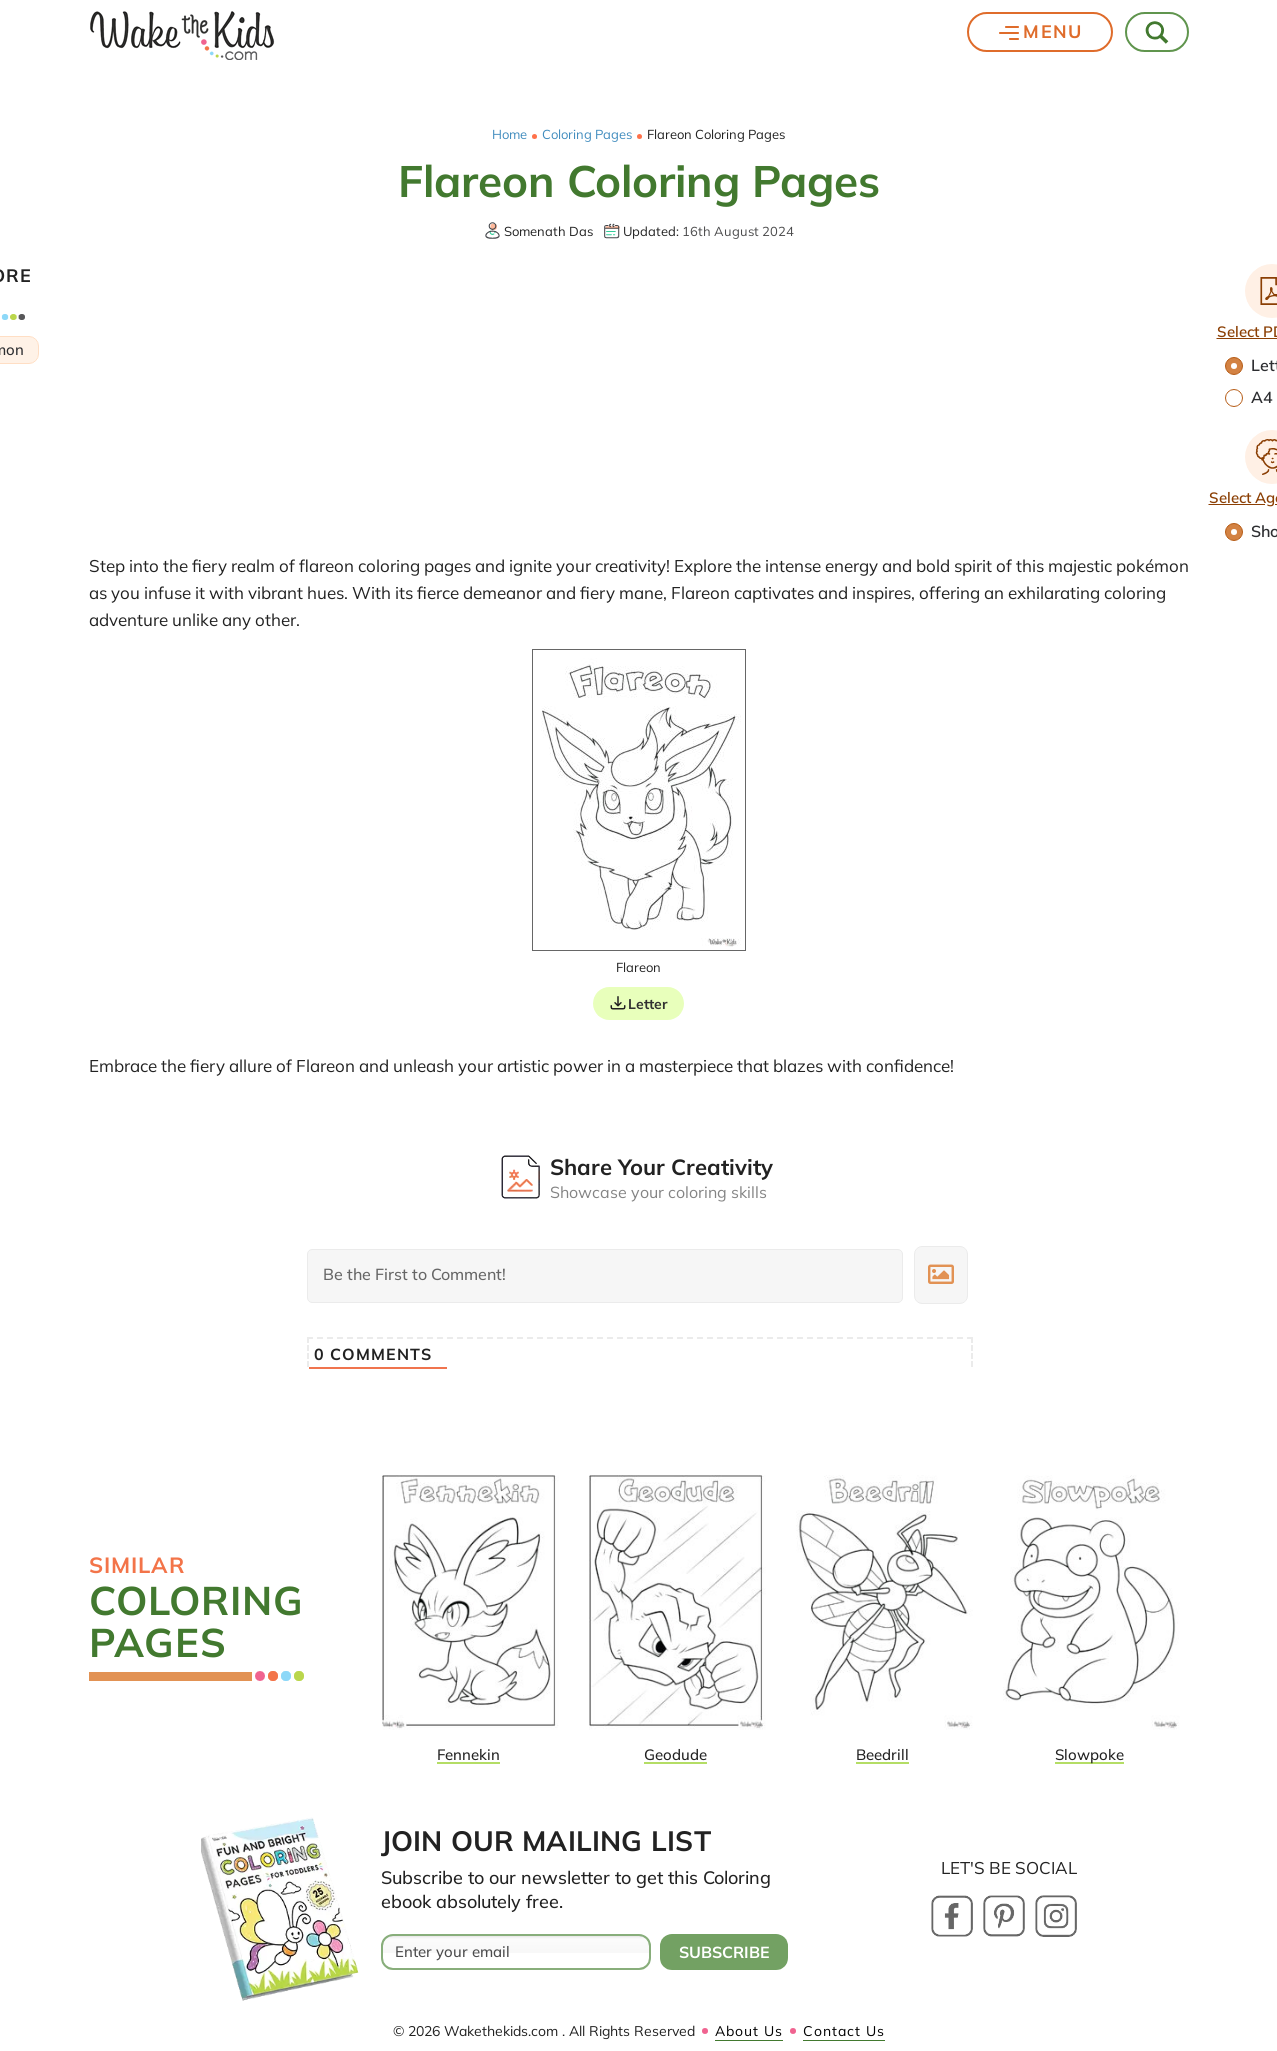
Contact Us (844, 2031)
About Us (749, 2031)
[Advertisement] (639, 396)
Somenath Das (548, 231)
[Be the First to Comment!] (605, 1276)
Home (509, 134)
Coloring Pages (587, 134)
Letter (648, 1004)
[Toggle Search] (1158, 32)
